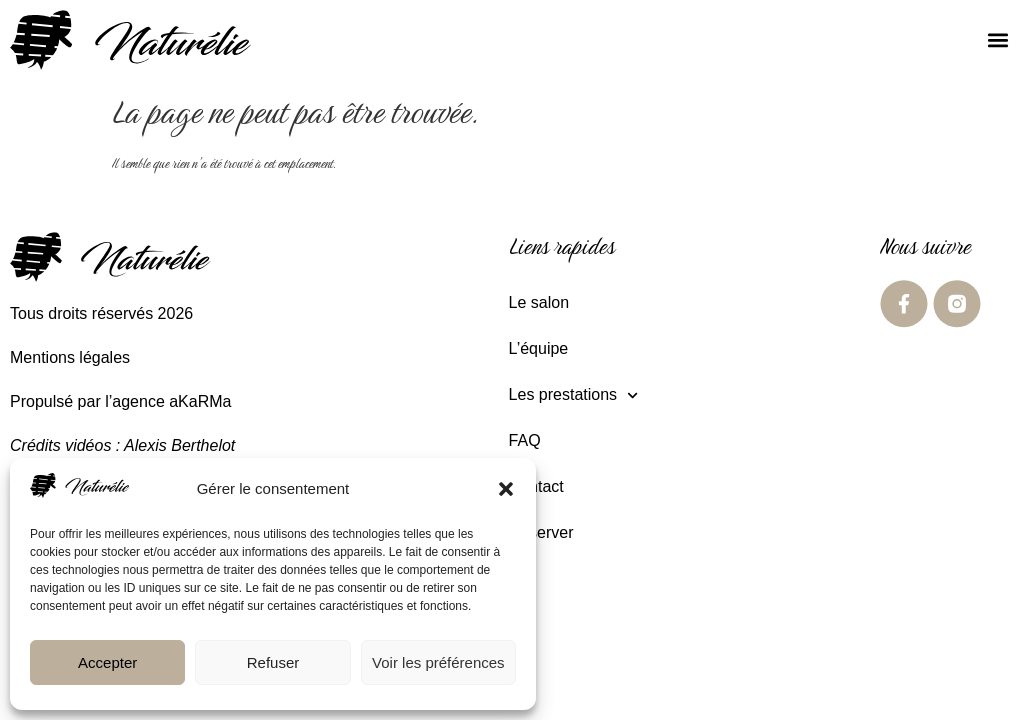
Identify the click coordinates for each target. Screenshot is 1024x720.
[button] (506, 489)
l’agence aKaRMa (168, 401)
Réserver (541, 532)
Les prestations (574, 395)
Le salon (539, 302)
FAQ (525, 440)
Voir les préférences (438, 662)
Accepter (107, 662)
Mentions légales (70, 357)
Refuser (273, 662)
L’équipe (539, 348)
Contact (536, 486)
